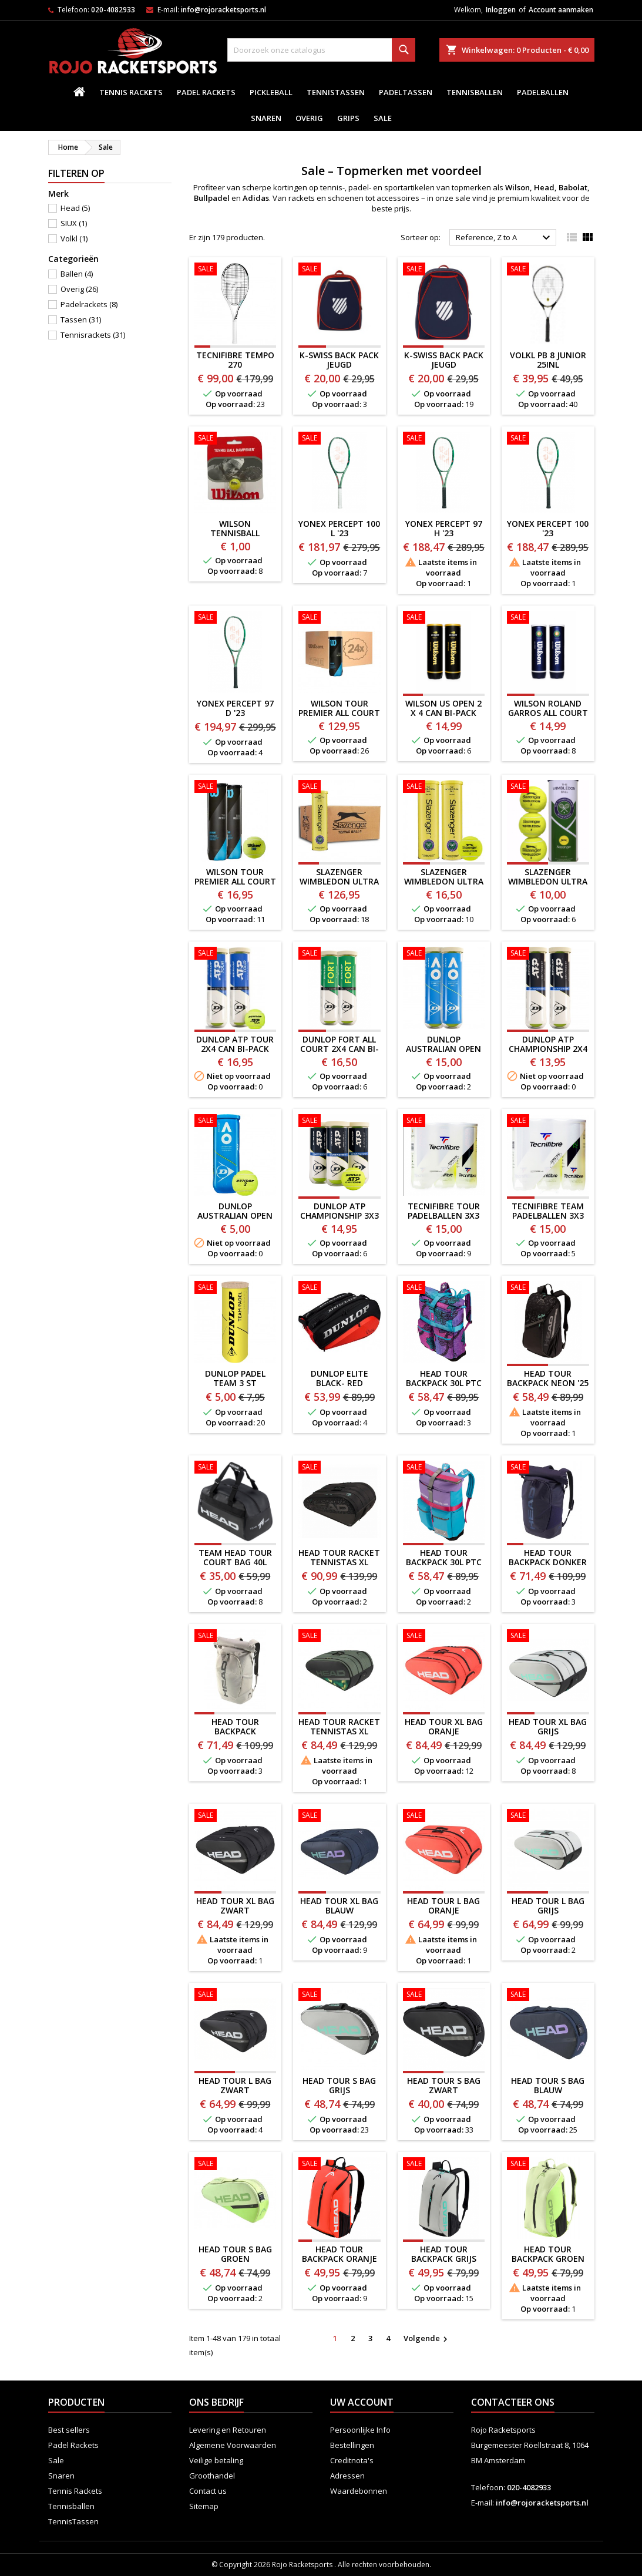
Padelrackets (88, 304)
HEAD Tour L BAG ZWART (235, 2085)
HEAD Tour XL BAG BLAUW (339, 1905)
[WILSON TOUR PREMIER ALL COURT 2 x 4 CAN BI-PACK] (235, 787)
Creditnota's (352, 2460)
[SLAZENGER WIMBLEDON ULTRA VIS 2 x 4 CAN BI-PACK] (444, 787)
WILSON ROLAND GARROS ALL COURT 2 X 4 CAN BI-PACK (548, 713)
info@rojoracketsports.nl (223, 10)
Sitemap (204, 2506)
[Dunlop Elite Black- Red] (339, 1288)
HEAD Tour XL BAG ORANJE (444, 1726)
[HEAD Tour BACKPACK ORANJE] (339, 2165)
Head (75, 208)
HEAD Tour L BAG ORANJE (443, 1905)
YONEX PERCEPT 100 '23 (548, 528)
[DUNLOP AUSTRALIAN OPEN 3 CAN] (235, 1121)
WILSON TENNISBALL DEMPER (235, 533)
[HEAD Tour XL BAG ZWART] (235, 1816)
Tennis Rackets (131, 92)
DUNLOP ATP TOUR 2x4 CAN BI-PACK (235, 1044)
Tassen (80, 319)
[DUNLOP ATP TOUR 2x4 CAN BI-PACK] (235, 954)
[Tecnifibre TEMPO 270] (235, 270)
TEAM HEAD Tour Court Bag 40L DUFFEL (235, 1562)
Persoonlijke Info (360, 2429)
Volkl (74, 238)
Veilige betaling (216, 2460)
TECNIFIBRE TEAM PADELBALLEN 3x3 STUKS (548, 1215)
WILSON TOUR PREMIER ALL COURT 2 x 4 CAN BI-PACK (235, 881)
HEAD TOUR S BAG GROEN (235, 2254)
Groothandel (212, 2475)
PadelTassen (405, 92)
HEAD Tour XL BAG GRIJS (548, 1726)
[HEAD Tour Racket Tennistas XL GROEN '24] (339, 1637)
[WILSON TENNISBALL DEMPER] (235, 439)
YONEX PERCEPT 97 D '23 (235, 708)
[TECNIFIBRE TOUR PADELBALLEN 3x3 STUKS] (444, 1121)
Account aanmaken (561, 10)
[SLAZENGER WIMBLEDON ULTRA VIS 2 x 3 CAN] (548, 787)
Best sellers (69, 2429)
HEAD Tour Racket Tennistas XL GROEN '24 (339, 1731)
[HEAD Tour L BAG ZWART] (235, 1995)
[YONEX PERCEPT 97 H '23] (444, 439)
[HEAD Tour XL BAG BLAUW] (339, 1816)
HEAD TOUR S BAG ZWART (443, 2085)
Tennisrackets (92, 334)
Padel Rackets (206, 92)
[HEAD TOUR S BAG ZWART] (444, 1995)
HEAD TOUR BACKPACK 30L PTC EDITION (444, 1383)
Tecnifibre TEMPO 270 (235, 359)
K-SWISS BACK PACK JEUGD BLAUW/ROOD (339, 364)
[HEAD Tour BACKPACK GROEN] (548, 2165)
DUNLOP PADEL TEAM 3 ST (235, 1378)
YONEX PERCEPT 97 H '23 (443, 528)
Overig (309, 118)
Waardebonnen (358, 2491)
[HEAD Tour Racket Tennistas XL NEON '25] (339, 1468)
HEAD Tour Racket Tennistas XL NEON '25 (339, 1562)
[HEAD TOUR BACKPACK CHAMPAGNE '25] (235, 1637)
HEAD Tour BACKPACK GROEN (548, 2254)
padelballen (543, 92)
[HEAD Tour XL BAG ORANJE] (444, 1637)
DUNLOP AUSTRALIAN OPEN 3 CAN (235, 1215)
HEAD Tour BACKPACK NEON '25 (548, 1378)
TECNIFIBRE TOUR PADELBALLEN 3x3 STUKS (444, 1215)
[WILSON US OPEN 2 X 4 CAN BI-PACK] (444, 618)
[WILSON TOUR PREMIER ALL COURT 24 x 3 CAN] (339, 618)
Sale (383, 118)
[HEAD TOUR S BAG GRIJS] (339, 1995)
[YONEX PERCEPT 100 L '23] (339, 439)
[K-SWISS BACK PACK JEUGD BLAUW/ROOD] (339, 270)
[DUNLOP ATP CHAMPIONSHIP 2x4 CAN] (548, 954)
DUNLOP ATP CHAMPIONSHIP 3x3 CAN (339, 1215)
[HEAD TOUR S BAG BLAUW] (548, 1995)
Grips (348, 118)
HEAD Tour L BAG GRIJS (548, 1905)
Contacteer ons (512, 2402)
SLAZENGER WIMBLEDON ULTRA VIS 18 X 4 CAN (339, 881)
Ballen (76, 273)
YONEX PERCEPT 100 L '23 (339, 528)
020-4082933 (113, 10)
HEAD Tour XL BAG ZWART (235, 1905)
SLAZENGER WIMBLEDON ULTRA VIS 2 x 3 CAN (547, 881)
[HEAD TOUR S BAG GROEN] (235, 2165)
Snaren (266, 118)
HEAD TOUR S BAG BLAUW (547, 2085)
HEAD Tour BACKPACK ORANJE (339, 2254)
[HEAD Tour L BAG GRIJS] (548, 1816)
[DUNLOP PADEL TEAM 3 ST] (235, 1288)
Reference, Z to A (505, 238)
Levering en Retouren (227, 2429)
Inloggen (501, 10)
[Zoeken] (321, 50)
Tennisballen (474, 92)
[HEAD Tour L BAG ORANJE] (444, 1816)
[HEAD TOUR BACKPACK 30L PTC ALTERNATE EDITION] (444, 1468)
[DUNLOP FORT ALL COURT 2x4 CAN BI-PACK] (339, 954)
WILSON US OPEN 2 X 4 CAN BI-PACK (443, 708)
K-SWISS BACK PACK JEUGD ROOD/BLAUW (443, 364)
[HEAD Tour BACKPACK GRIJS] (444, 2165)
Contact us (208, 2491)
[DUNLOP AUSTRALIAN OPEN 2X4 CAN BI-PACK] (444, 954)
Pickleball (271, 92)
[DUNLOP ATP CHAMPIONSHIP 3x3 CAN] (339, 1121)
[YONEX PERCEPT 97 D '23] (235, 618)
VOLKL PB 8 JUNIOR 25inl (548, 359)
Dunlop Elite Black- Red (339, 1378)
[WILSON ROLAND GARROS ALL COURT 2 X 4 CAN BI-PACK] (548, 618)
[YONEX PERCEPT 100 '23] (548, 439)
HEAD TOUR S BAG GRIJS (339, 2085)
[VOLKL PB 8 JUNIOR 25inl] (548, 270)
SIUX (73, 223)
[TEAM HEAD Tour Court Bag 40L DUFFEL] (235, 1468)
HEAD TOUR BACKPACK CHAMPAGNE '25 (235, 1731)
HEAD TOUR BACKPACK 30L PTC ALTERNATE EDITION (444, 1566)
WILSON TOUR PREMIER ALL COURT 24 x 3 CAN (339, 713)
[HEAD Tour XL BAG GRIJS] (548, 1637)
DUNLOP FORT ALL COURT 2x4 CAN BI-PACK (339, 1049)
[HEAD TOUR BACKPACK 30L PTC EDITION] (444, 1288)
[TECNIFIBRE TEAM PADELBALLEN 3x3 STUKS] (548, 1121)
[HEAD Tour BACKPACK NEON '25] (548, 1288)
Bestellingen (352, 2445)
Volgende (427, 2339)
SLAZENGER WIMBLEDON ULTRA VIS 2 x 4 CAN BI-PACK (443, 886)
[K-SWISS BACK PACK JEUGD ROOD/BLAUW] (444, 270)
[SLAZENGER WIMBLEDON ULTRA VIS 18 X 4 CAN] (339, 787)
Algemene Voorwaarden (232, 2445)
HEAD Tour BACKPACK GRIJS (443, 2254)
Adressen (347, 2475)
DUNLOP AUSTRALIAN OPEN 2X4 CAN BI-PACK (443, 1049)
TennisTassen (336, 92)
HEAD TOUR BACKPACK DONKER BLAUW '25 (548, 1562)
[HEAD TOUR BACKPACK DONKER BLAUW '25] (548, 1468)
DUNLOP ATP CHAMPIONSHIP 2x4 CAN (548, 1049)
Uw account (362, 2402)
